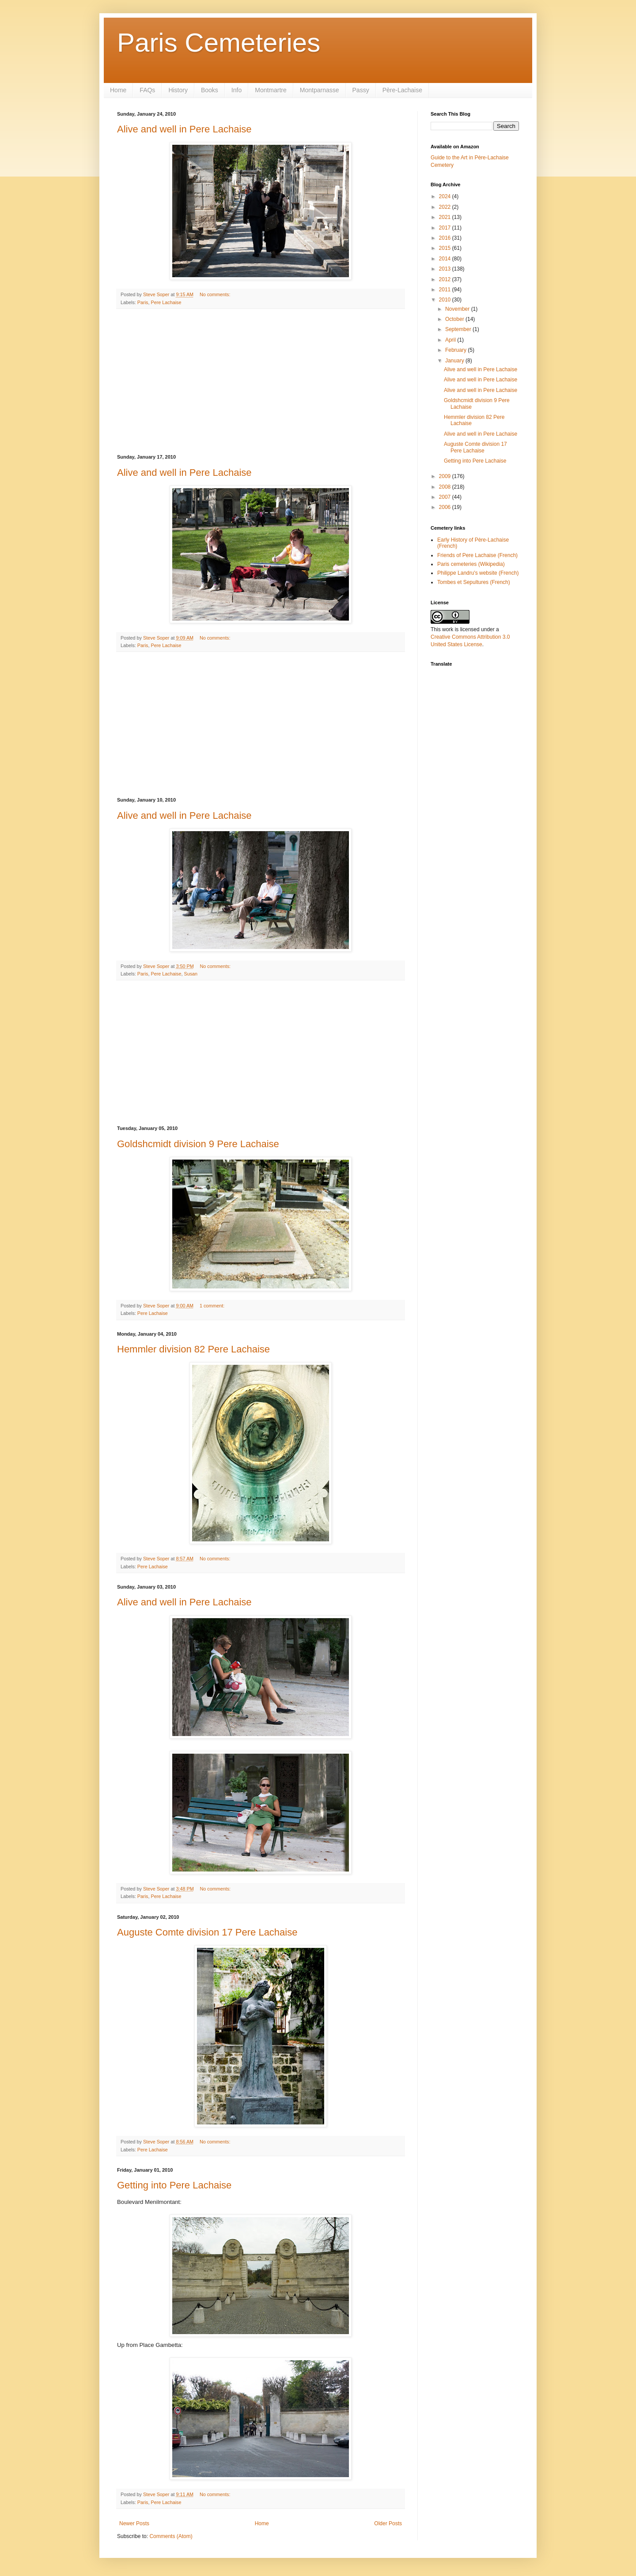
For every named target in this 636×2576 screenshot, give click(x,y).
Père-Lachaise (402, 90)
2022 (445, 207)
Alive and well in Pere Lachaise (184, 129)
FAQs (147, 90)
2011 (445, 289)
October (455, 319)
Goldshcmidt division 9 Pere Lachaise (198, 1143)
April (451, 340)
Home (118, 90)
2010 (445, 300)
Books (209, 90)
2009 (445, 476)
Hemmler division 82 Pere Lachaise (193, 1349)
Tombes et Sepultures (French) (473, 582)
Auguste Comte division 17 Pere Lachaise (207, 1932)
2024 (445, 196)
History (178, 90)
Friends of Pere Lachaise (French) (477, 555)
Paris (142, 302)
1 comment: (213, 1305)
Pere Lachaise (166, 302)
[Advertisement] (260, 382)
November (458, 309)
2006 (445, 507)
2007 (445, 497)
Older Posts (388, 2523)
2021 (445, 217)
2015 (445, 248)
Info (236, 90)
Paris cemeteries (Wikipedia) (471, 564)
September (459, 329)
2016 (445, 238)
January (455, 361)
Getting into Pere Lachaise (174, 2185)
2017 (445, 228)
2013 (445, 269)
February (456, 350)
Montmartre (271, 90)
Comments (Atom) (170, 2536)
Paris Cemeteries (218, 42)
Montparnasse (319, 90)
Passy (360, 90)
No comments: (216, 294)
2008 (445, 487)
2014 (445, 259)
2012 (445, 279)
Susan (190, 973)
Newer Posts (134, 2523)
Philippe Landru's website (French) (478, 573)
